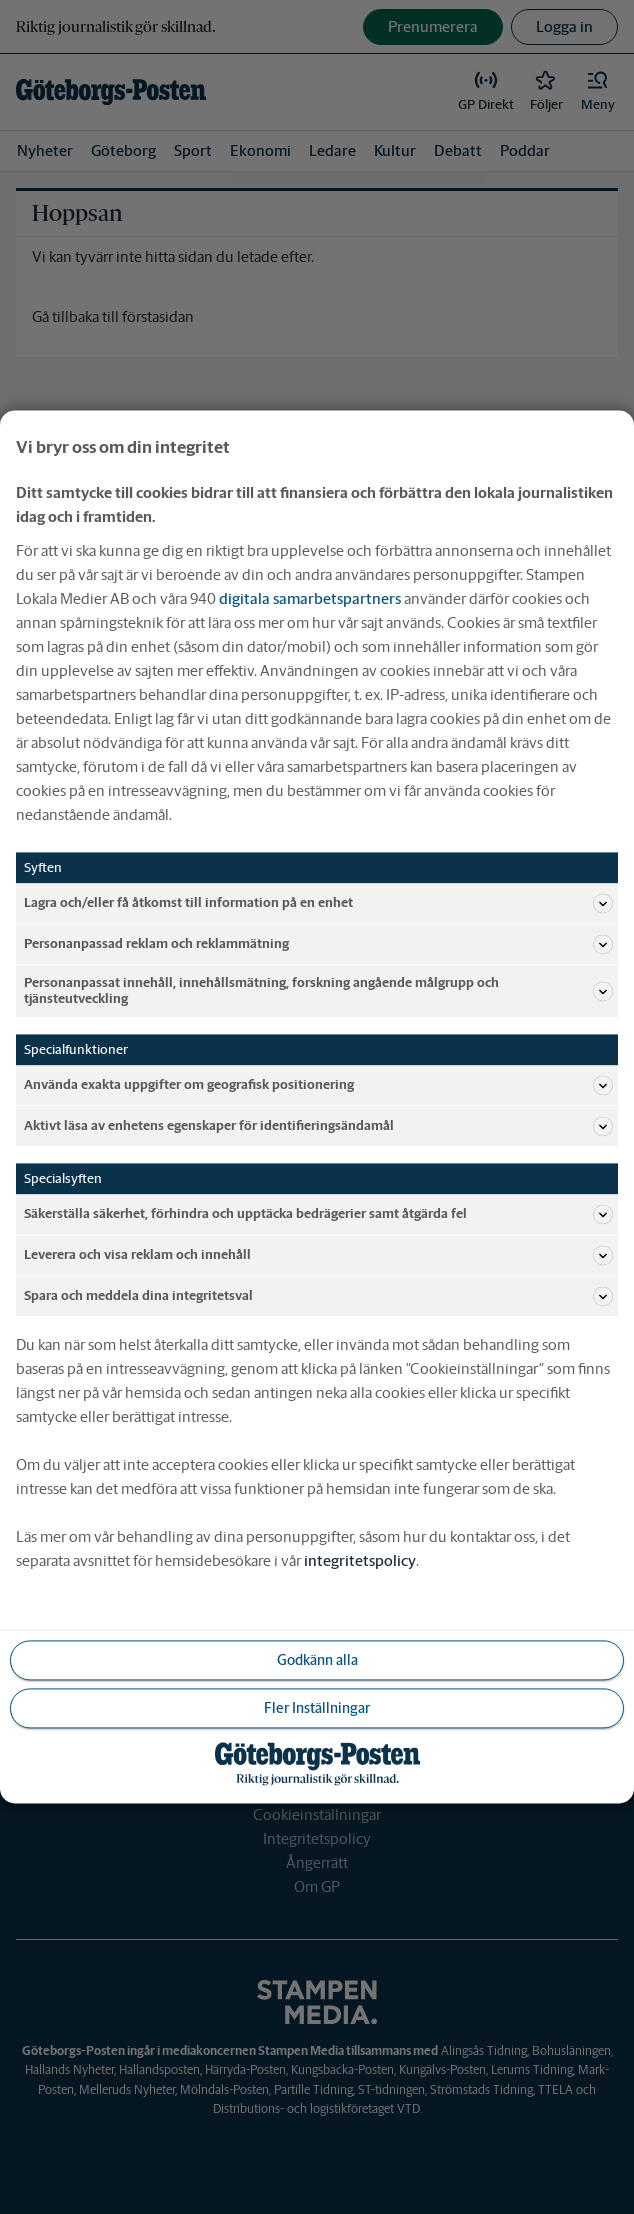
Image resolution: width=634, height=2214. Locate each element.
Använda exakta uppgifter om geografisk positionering (318, 1086)
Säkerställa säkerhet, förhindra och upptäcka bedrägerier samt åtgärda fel (318, 1215)
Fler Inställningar (317, 1708)
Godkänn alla (317, 1660)
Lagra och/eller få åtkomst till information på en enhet (318, 903)
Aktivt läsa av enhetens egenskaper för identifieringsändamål (318, 1127)
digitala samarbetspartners (310, 598)
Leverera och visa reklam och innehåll (318, 1256)
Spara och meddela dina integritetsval (318, 1297)
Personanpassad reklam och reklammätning (318, 944)
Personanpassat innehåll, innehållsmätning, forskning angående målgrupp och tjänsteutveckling (318, 990)
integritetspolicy (360, 1561)
